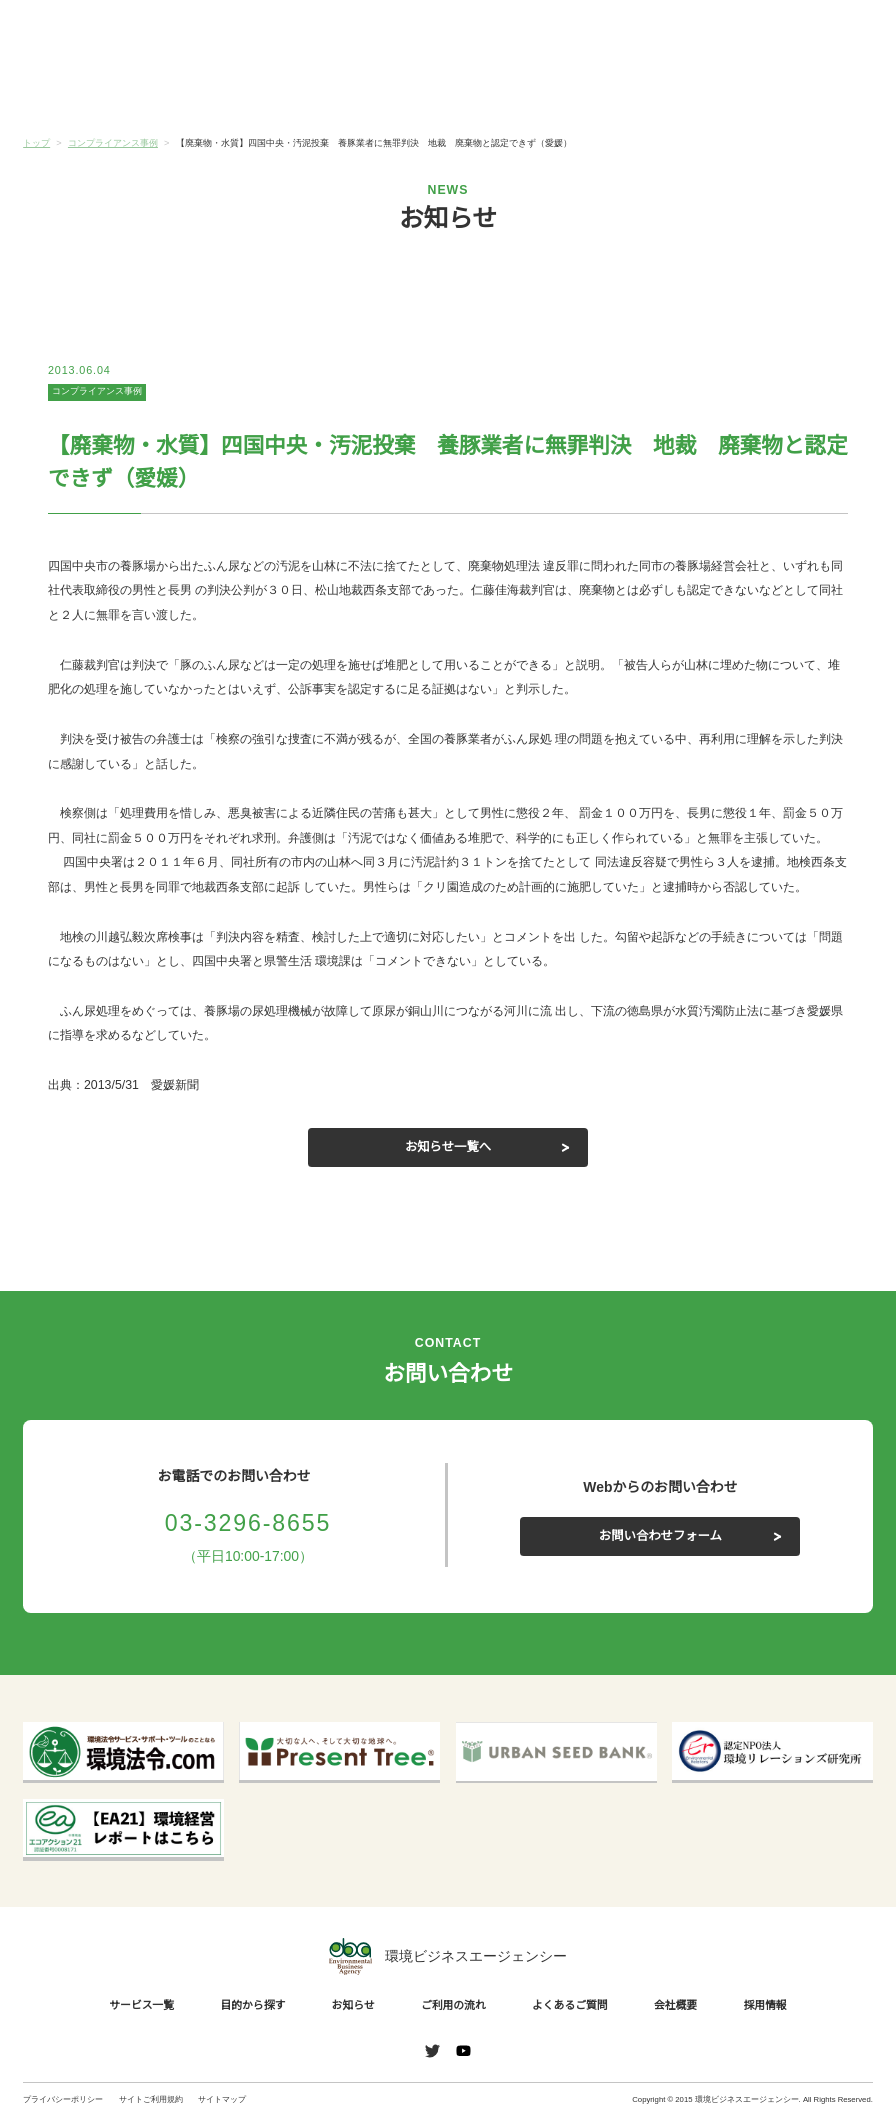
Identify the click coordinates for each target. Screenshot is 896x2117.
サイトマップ (222, 2099)
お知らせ (377, 89)
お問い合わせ (832, 33)
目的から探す (236, 91)
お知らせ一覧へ (448, 1147)
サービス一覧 (94, 91)
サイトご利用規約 (151, 2099)
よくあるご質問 (660, 91)
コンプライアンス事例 (97, 391)
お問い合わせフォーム (660, 1536)
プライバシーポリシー (63, 2099)
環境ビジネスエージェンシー (448, 1956)
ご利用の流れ (519, 91)
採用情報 (769, 2005)
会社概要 (802, 91)
